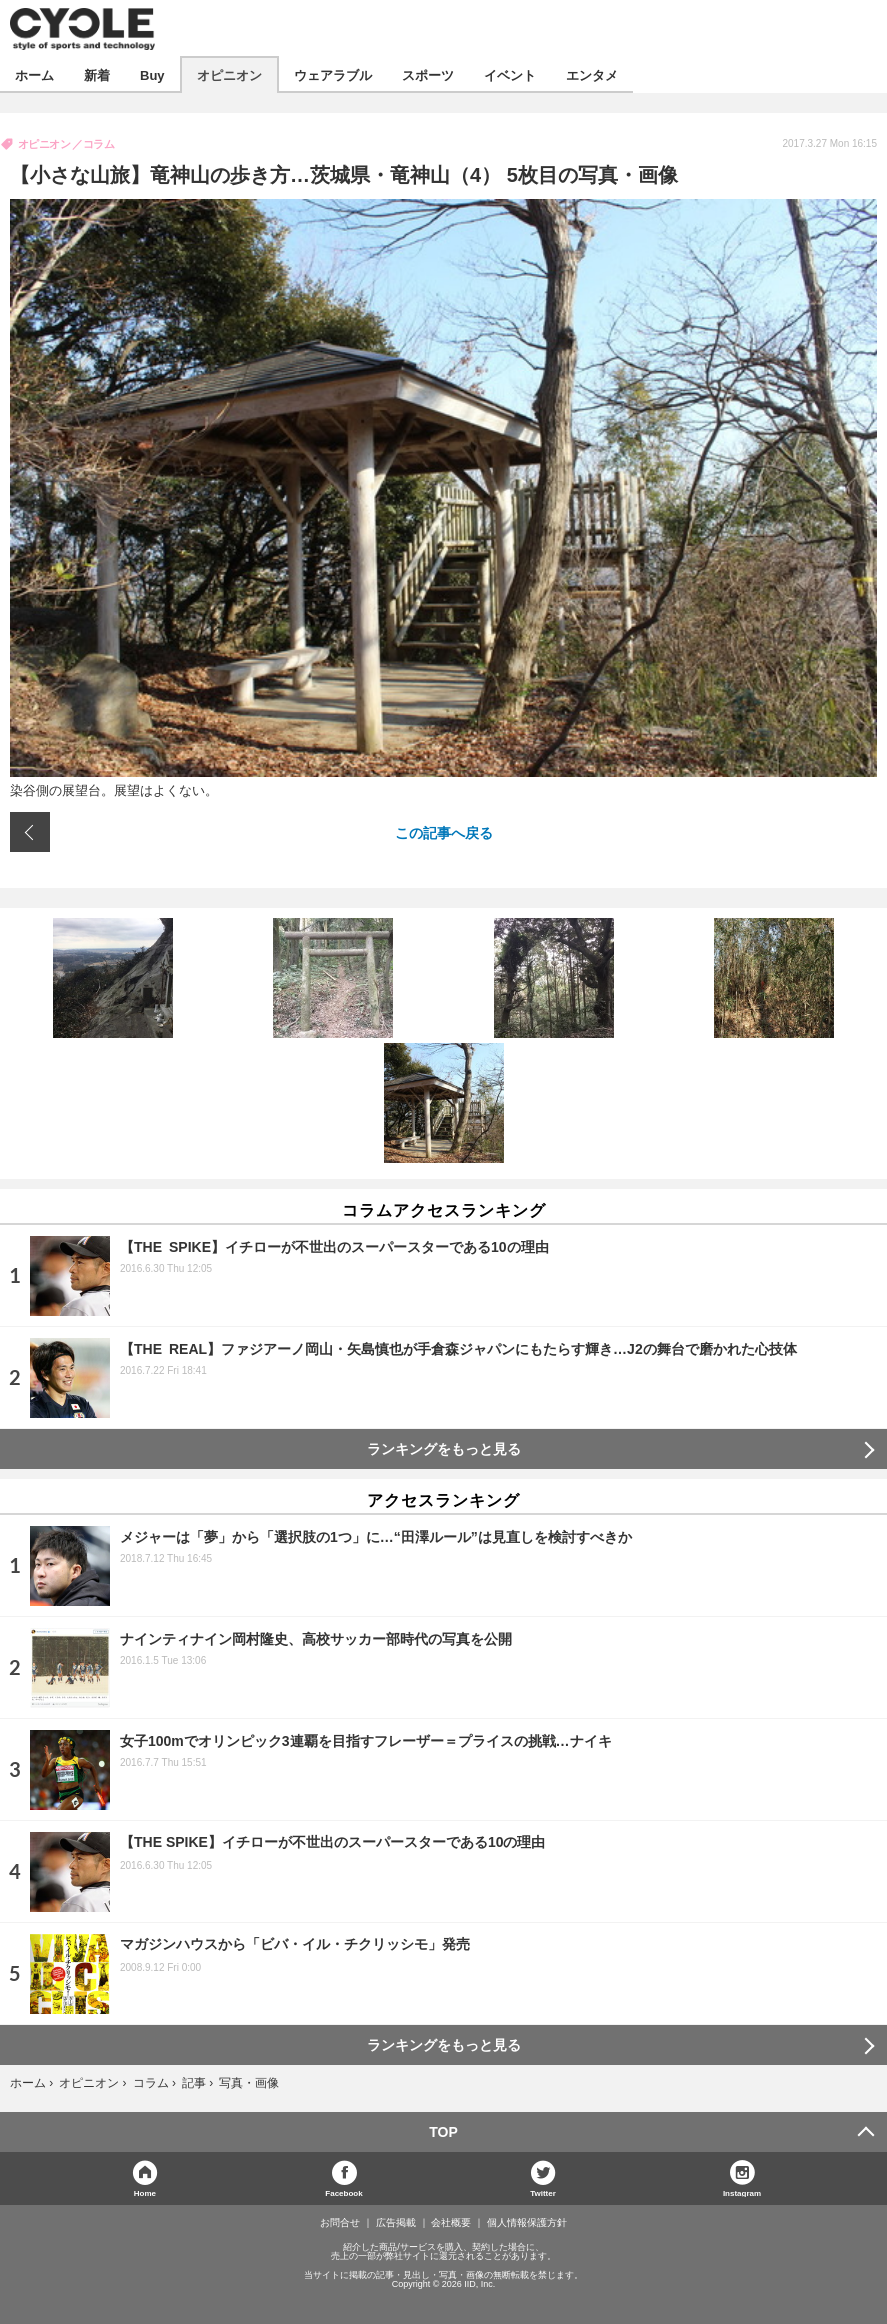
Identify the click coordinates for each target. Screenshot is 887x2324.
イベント (510, 74)
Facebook (343, 2192)
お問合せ (340, 2223)
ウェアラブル (333, 74)
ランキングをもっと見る (444, 1449)
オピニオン (229, 74)
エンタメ (592, 74)
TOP (443, 2132)
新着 (97, 74)
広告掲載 (396, 2223)
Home (145, 2192)
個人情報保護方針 (527, 2223)
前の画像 (30, 832)
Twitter (543, 2192)
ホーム (34, 74)
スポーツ (428, 74)
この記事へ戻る (444, 832)
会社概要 (451, 2223)
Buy (152, 74)
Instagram (742, 2192)
